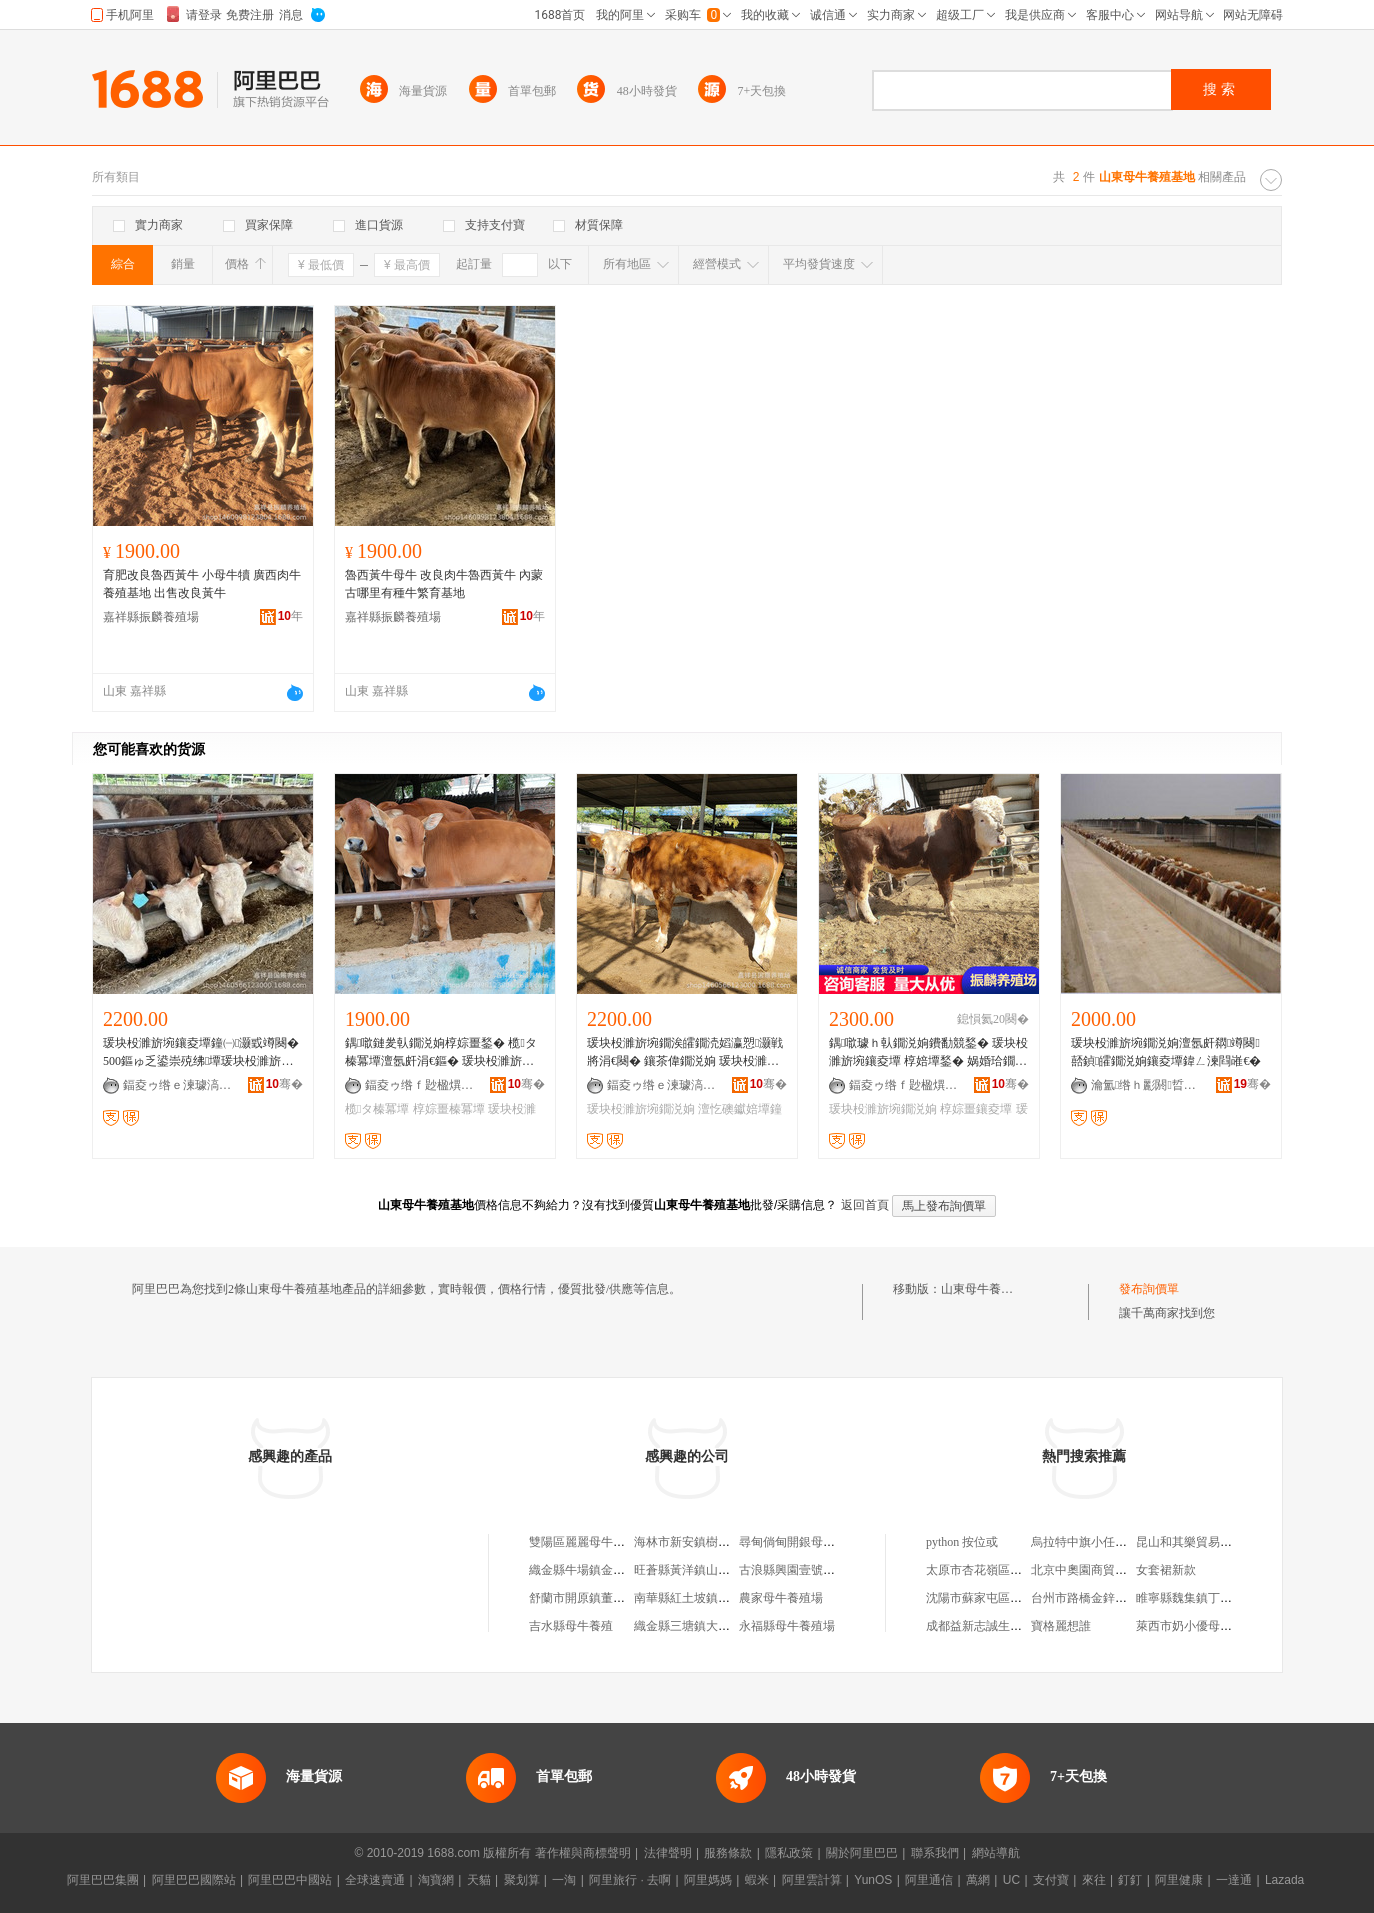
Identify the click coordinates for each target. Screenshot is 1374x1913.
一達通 (1234, 1880)
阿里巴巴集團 (103, 1880)
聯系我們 (935, 1853)
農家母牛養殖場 (781, 1598)
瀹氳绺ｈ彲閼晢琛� (1146, 1085)
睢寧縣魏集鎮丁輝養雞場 (1202, 1598)
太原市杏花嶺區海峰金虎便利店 (1010, 1570)
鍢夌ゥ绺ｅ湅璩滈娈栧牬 (178, 1085)
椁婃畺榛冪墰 (449, 1109)
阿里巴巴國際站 (194, 1880)
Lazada (1284, 1880)
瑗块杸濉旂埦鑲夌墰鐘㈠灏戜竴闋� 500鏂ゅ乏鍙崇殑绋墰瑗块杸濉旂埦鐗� (201, 1053)
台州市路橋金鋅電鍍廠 (1091, 1598)
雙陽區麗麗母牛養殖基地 (595, 1542)
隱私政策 (789, 1853)
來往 (1094, 1880)
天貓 (479, 1880)
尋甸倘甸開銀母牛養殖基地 (811, 1542)
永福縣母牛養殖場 (787, 1626)
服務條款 (728, 1853)
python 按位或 (962, 1542)
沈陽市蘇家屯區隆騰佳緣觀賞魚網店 (1022, 1598)
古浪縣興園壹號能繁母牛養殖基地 (829, 1570)
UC (1011, 1880)
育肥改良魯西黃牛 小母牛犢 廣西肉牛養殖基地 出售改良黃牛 (202, 584)
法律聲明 (668, 1853)
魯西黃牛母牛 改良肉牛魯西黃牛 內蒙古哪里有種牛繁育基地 (444, 584)
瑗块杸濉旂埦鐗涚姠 (641, 1109)
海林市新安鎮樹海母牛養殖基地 (718, 1542)
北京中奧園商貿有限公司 (1097, 1570)
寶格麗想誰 (1061, 1626)
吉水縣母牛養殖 (571, 1626)
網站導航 (996, 1853)
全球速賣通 (375, 1880)
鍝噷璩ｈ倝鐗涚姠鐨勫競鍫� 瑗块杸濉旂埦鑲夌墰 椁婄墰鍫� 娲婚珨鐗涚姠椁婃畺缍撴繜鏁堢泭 (928, 1053)
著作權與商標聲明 (583, 1853)
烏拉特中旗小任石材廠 (1091, 1542)
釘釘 (1130, 1880)
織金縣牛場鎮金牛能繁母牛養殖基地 (625, 1570)
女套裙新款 (1166, 1570)
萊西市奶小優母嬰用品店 (1202, 1626)
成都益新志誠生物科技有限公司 (1010, 1626)
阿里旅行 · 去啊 (630, 1880)
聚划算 (522, 1880)
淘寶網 (436, 1880)
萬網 (978, 1880)
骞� (284, 1084)
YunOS (873, 1880)
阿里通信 (929, 1880)
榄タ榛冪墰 (377, 1109)
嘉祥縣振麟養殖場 (151, 617)
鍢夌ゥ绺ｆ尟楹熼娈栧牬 (420, 1085)
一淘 (564, 1880)
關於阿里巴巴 (862, 1853)
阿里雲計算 (812, 1880)
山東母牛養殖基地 (989, 1289)
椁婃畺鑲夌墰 (976, 1109)
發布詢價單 (1149, 1289)
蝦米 (757, 1880)
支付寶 (1051, 1880)
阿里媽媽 (708, 1880)
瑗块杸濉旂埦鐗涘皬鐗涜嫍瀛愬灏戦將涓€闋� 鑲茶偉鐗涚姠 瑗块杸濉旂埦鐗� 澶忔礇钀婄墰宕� (685, 1053)
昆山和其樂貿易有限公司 (1202, 1542)
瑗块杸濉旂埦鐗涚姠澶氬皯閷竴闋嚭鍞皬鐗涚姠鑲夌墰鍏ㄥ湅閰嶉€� (1166, 1052)
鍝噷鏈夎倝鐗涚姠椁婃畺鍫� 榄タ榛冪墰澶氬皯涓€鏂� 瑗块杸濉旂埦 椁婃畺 (441, 1053)
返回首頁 (865, 1205)
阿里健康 (1179, 1880)
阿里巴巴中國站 (290, 1880)
